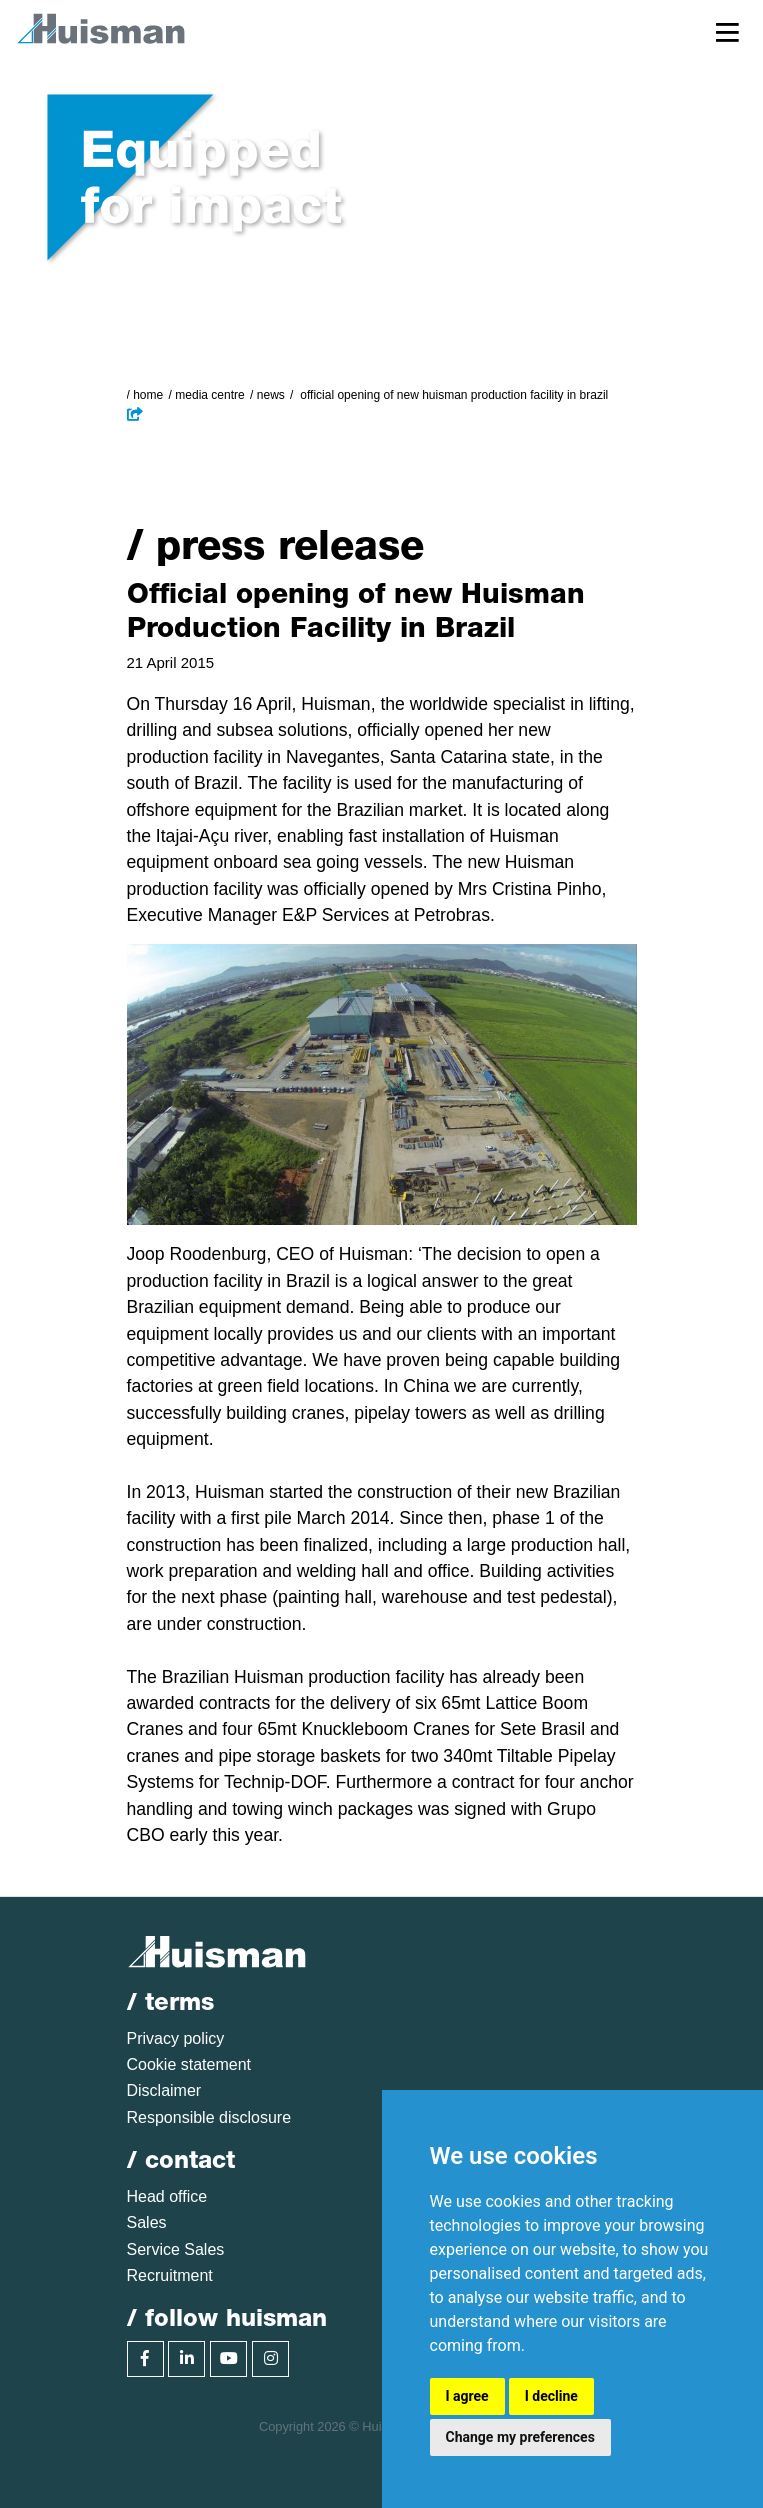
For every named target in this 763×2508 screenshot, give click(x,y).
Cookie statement (189, 2064)
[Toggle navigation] (727, 31)
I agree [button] (467, 2396)
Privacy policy (176, 2038)
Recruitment (170, 2275)
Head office (167, 2196)
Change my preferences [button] (520, 2437)
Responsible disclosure (209, 2117)
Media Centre (209, 395)
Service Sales (176, 2249)
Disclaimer (164, 2090)
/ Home (145, 395)
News (271, 395)
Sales (147, 2222)
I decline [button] (551, 2396)
